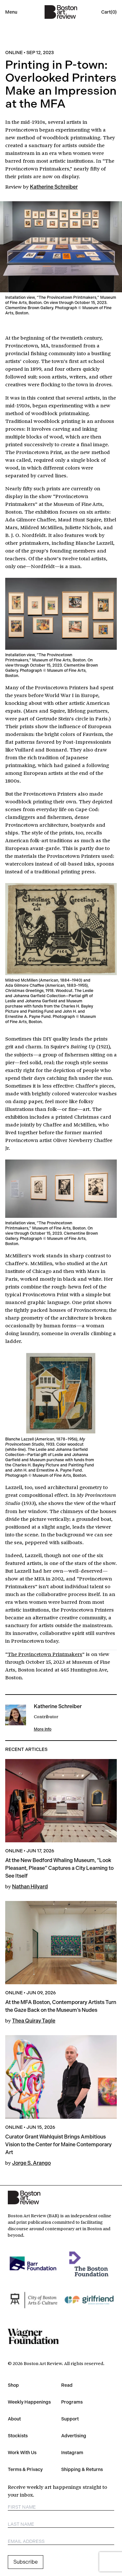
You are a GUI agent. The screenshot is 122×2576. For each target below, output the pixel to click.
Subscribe (25, 2562)
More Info (42, 1729)
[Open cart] (109, 12)
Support (70, 2418)
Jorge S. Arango (31, 2163)
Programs (72, 2402)
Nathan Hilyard (30, 1886)
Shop (13, 2385)
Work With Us (22, 2452)
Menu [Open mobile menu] (11, 12)
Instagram (72, 2452)
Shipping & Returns (82, 2469)
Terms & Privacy (25, 2469)
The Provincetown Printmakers (44, 1654)
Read (67, 2385)
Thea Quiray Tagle (33, 2021)
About (14, 2418)
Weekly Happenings (29, 2402)
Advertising (73, 2435)
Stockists (18, 2435)
